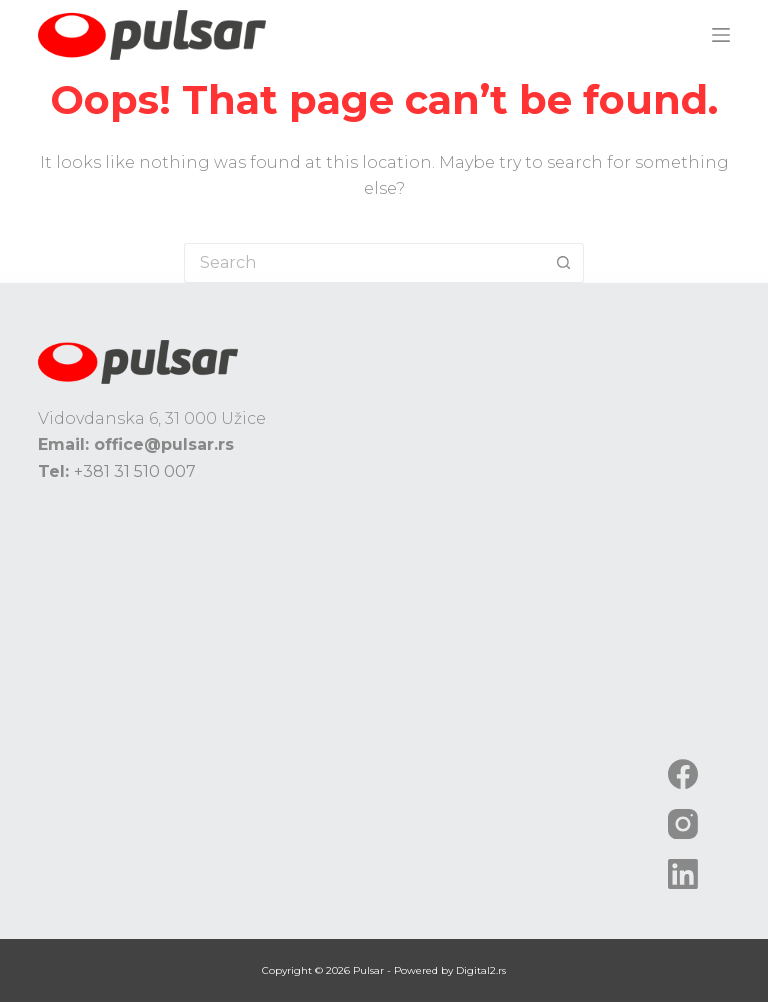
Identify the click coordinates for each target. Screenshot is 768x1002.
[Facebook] (683, 774)
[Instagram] (683, 824)
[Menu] (721, 35)
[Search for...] (364, 263)
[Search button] (564, 263)
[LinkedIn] (683, 874)
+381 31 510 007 (135, 471)
